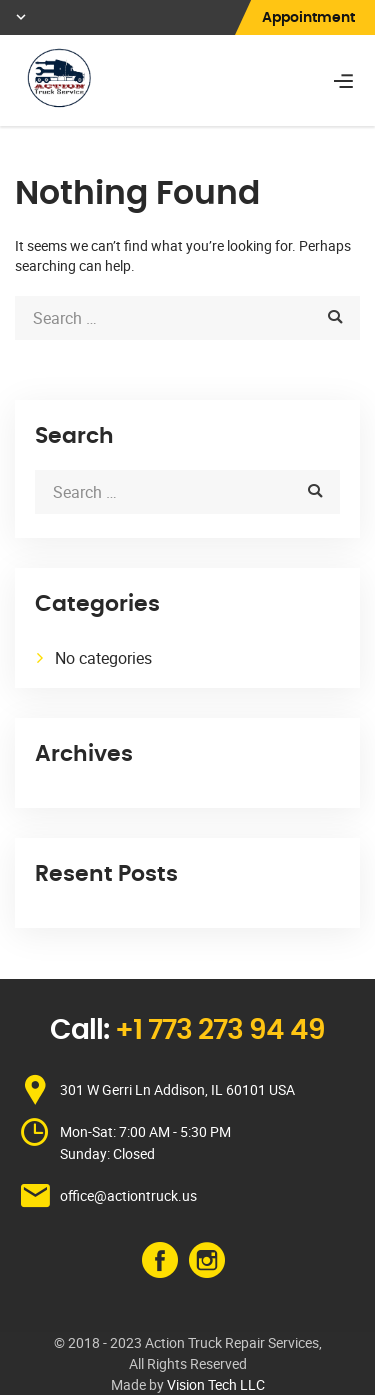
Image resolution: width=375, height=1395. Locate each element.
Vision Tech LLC (216, 1384)
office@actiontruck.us (128, 1195)
